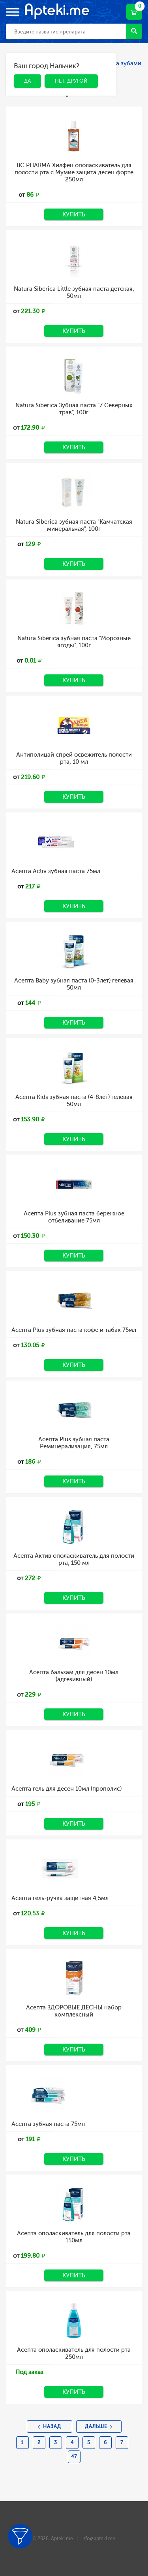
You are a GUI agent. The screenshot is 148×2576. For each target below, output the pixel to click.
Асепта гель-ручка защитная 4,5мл (60, 1898)
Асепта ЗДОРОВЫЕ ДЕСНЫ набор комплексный (74, 2011)
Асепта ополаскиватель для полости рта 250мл (74, 2353)
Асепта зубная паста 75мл (48, 2123)
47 (74, 2457)
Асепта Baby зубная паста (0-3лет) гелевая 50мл (73, 984)
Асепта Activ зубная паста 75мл (55, 871)
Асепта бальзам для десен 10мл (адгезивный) (73, 1676)
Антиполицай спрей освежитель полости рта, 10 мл (74, 758)
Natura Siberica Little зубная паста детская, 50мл (74, 292)
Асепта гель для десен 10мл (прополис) (66, 1788)
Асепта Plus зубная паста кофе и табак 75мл (73, 1329)
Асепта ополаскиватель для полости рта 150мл (74, 2237)
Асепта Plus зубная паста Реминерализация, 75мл (73, 1443)
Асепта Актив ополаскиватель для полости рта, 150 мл (73, 1559)
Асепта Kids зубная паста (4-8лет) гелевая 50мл (74, 1100)
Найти (134, 31)
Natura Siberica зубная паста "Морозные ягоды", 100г (74, 642)
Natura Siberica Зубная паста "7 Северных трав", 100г (73, 409)
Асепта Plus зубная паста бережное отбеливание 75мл (74, 1217)
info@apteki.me (98, 2538)
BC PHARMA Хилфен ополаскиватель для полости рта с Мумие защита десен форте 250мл (74, 172)
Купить (73, 214)
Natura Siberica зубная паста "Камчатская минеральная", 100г (74, 525)
